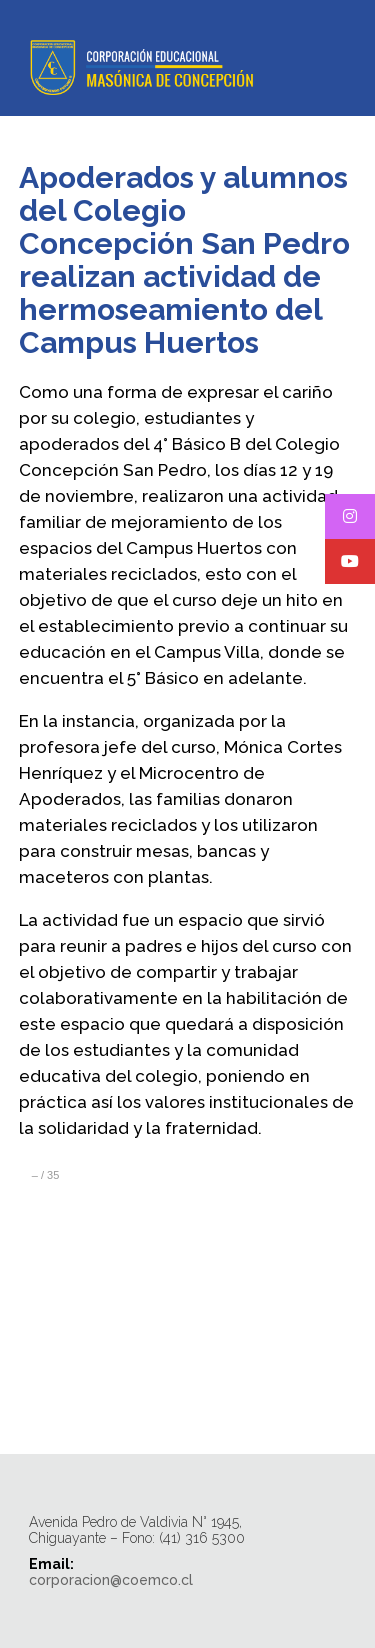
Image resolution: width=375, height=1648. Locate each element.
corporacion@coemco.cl (111, 1580)
